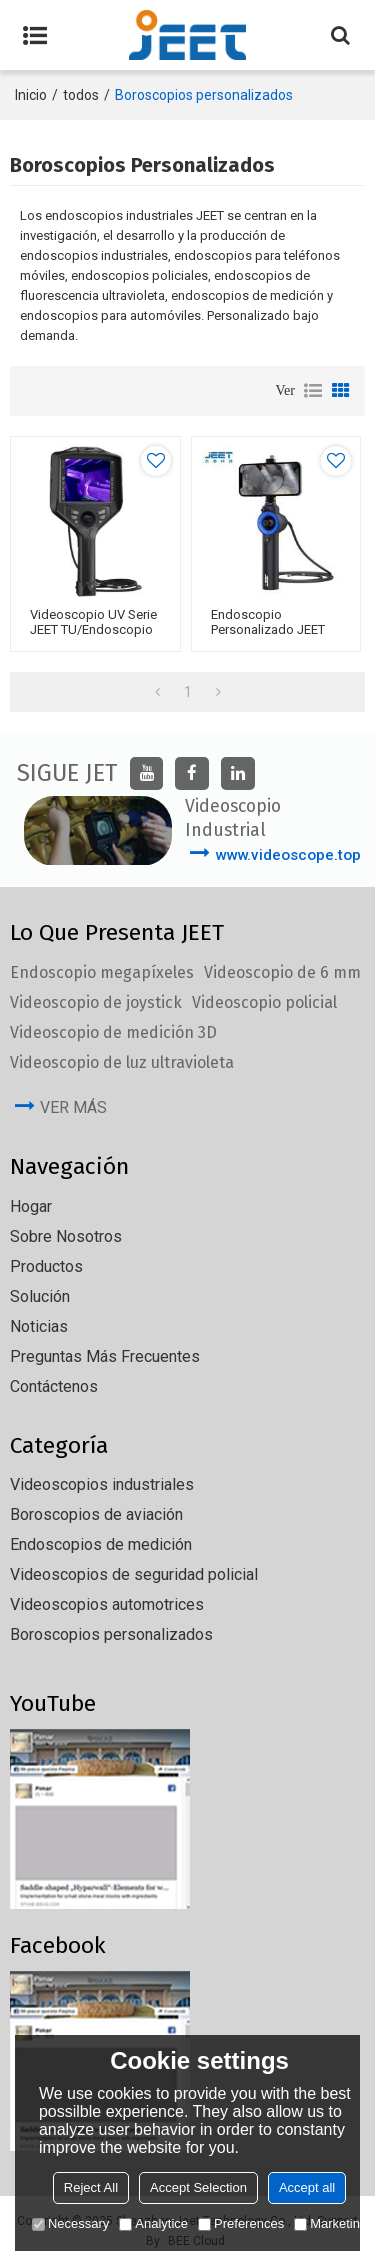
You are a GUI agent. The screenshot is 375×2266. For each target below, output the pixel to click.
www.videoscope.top (288, 855)
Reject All (91, 2187)
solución (40, 1296)
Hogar (31, 1206)
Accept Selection (198, 2187)
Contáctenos (54, 1386)
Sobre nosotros (66, 1236)
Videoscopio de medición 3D (113, 1032)
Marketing (330, 2223)
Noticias (39, 1326)
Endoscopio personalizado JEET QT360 (268, 629)
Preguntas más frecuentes (105, 1356)
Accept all (307, 2187)
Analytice (153, 2223)
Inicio (31, 95)
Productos (46, 1266)
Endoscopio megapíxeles (102, 972)
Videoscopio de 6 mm (282, 972)
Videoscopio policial (264, 1002)
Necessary (70, 2223)
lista (313, 391)
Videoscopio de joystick (96, 1002)
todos (81, 95)
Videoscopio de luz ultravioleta (122, 1062)
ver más (73, 1107)
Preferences (241, 2223)
